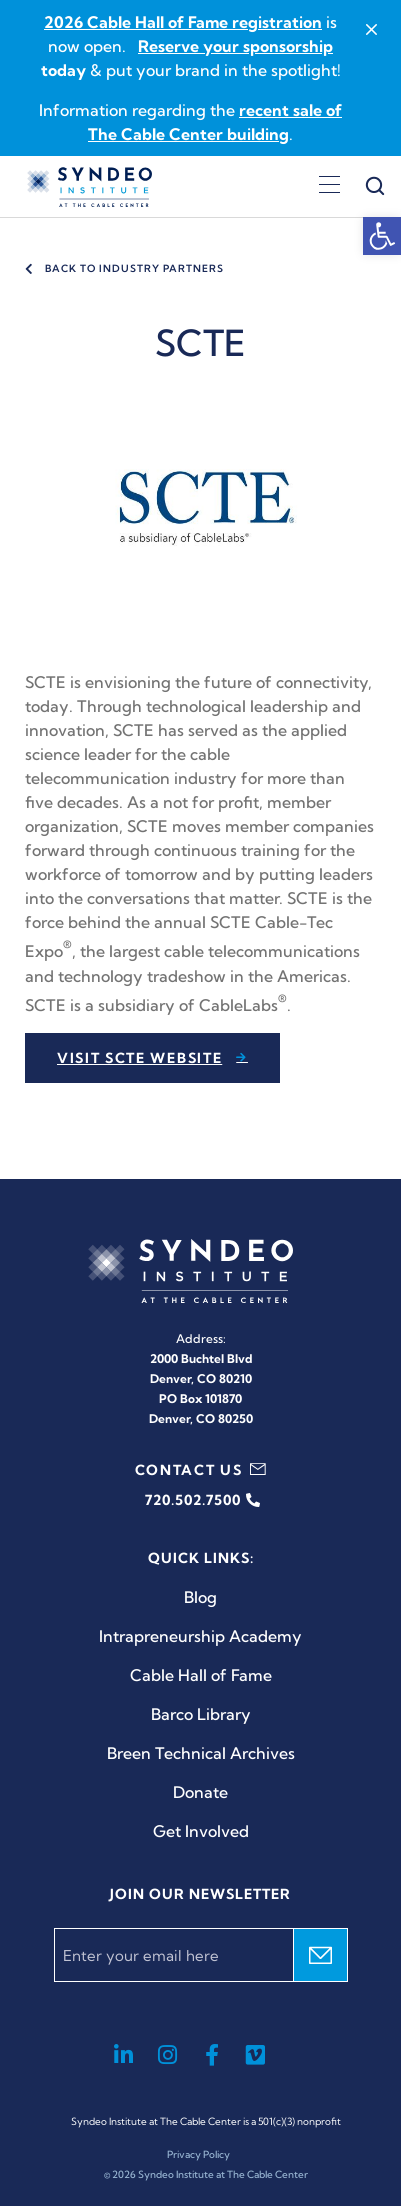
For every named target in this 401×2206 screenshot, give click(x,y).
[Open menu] (329, 187)
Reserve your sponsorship (235, 46)
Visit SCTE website (139, 1058)
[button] (382, 236)
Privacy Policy (198, 2154)
